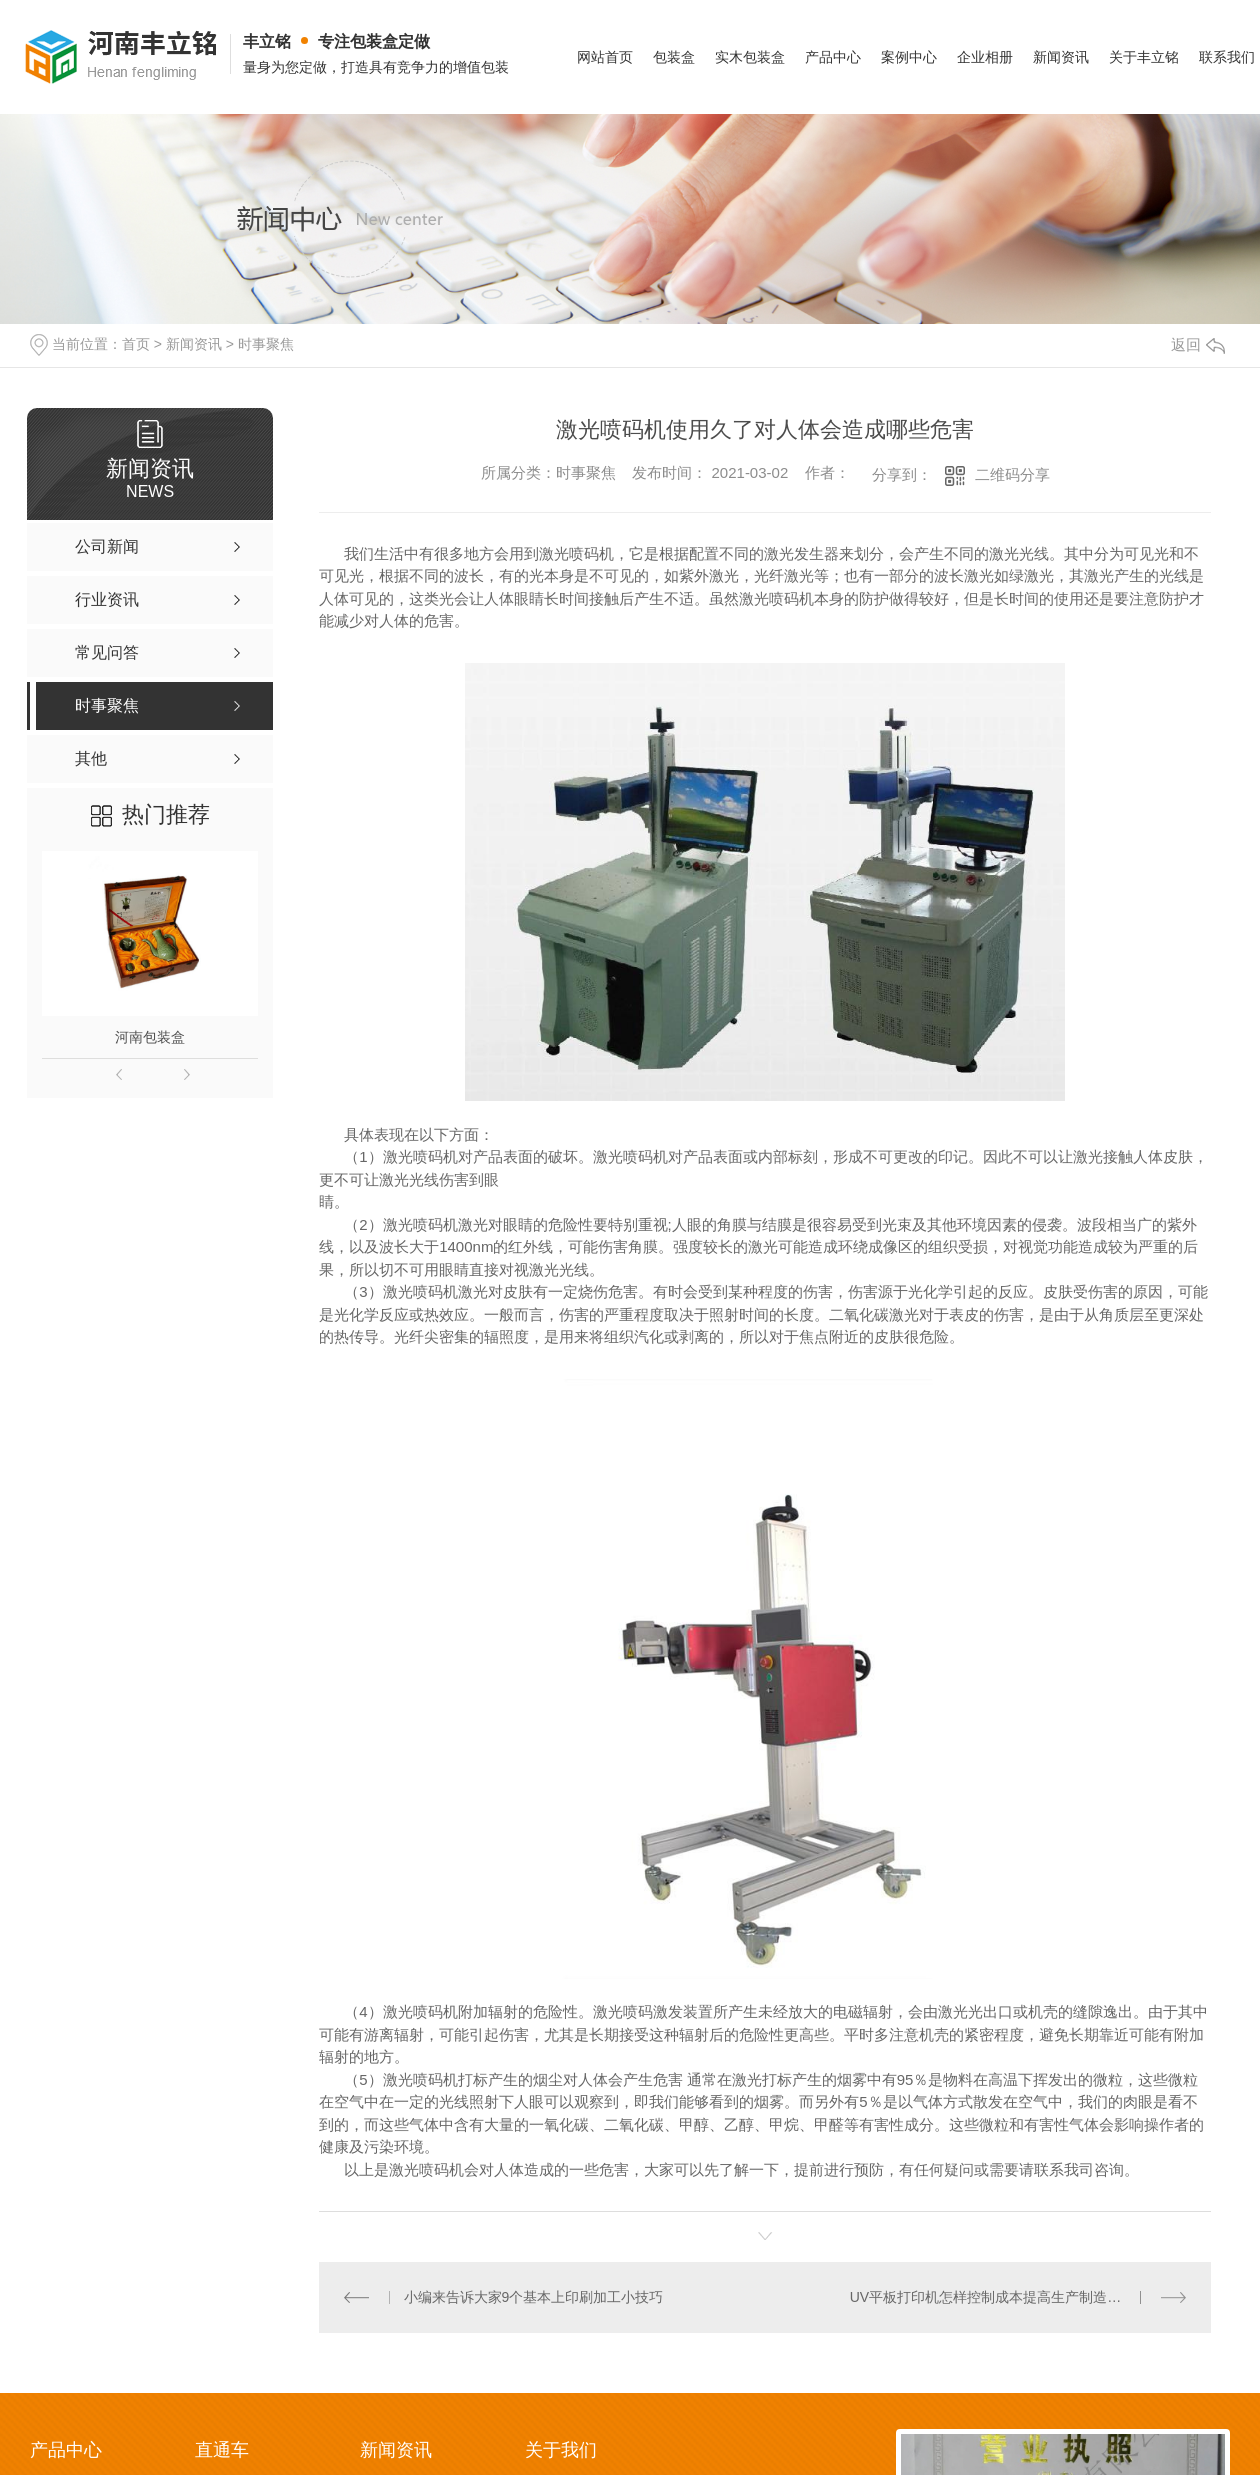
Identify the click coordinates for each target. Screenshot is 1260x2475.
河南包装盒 (150, 1037)
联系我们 (1227, 57)
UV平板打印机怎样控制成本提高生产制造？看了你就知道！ (1018, 2297)
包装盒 (674, 57)
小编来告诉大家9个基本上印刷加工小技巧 (534, 2297)
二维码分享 (1012, 474)
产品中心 (833, 57)
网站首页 (605, 57)
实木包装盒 (750, 57)
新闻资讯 (1061, 57)
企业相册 (985, 57)
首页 (136, 344)
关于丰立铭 (1144, 57)
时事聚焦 (266, 344)
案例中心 (909, 57)
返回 (1198, 344)
